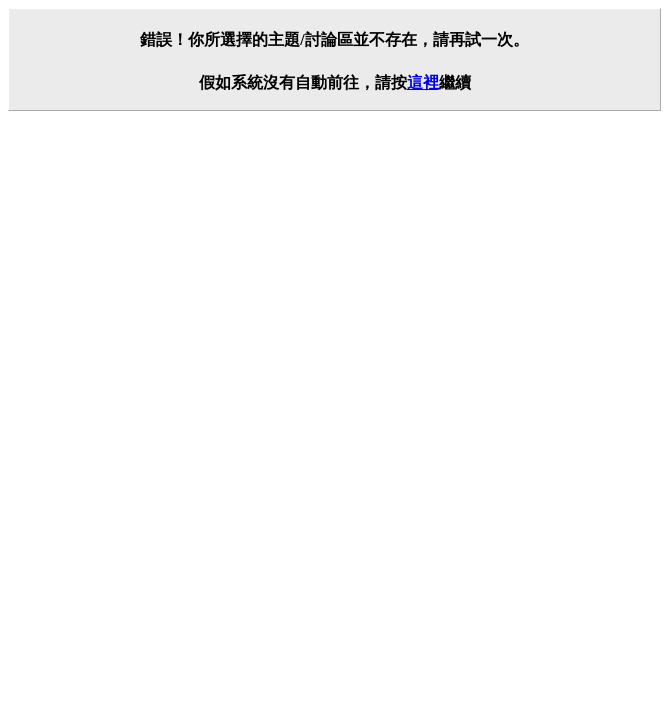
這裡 (423, 82)
